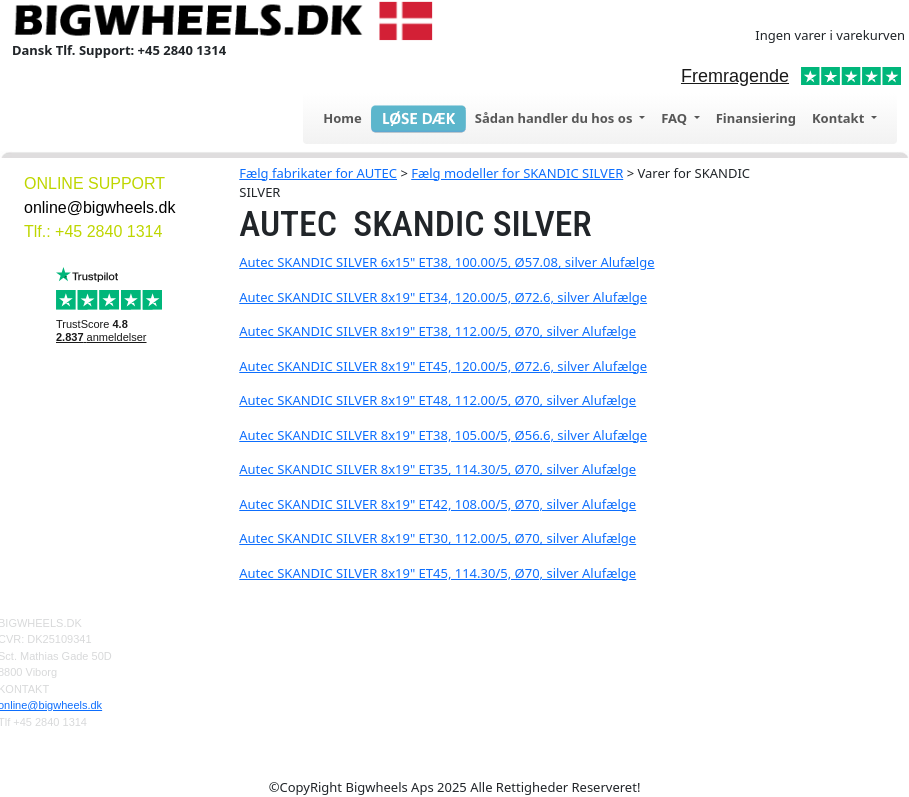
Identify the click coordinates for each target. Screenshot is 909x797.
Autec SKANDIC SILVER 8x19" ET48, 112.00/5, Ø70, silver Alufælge (437, 400)
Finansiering (756, 118)
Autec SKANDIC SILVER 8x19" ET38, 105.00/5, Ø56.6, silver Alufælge (443, 435)
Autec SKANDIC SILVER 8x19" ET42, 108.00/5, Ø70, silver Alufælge (437, 504)
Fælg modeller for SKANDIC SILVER (517, 173)
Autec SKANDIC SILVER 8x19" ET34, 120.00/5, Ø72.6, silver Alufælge (443, 297)
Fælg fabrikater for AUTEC (318, 173)
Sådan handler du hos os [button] (555, 118)
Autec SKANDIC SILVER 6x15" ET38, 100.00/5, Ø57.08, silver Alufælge (446, 262)
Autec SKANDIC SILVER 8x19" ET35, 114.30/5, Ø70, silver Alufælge (437, 469)
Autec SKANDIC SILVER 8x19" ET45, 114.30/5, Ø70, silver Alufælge (437, 573)
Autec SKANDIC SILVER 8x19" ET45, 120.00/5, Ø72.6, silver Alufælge (443, 366)
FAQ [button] (675, 118)
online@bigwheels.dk (99, 207)
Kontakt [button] (840, 118)
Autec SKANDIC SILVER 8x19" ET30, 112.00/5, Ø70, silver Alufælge (437, 538)
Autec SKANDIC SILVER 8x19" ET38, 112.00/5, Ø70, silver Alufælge (437, 331)
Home (342, 118)
